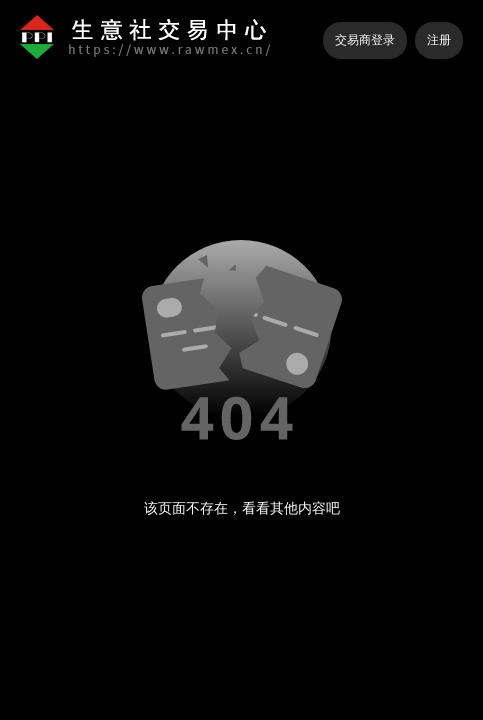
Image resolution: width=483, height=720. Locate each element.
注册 (439, 40)
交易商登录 (365, 40)
